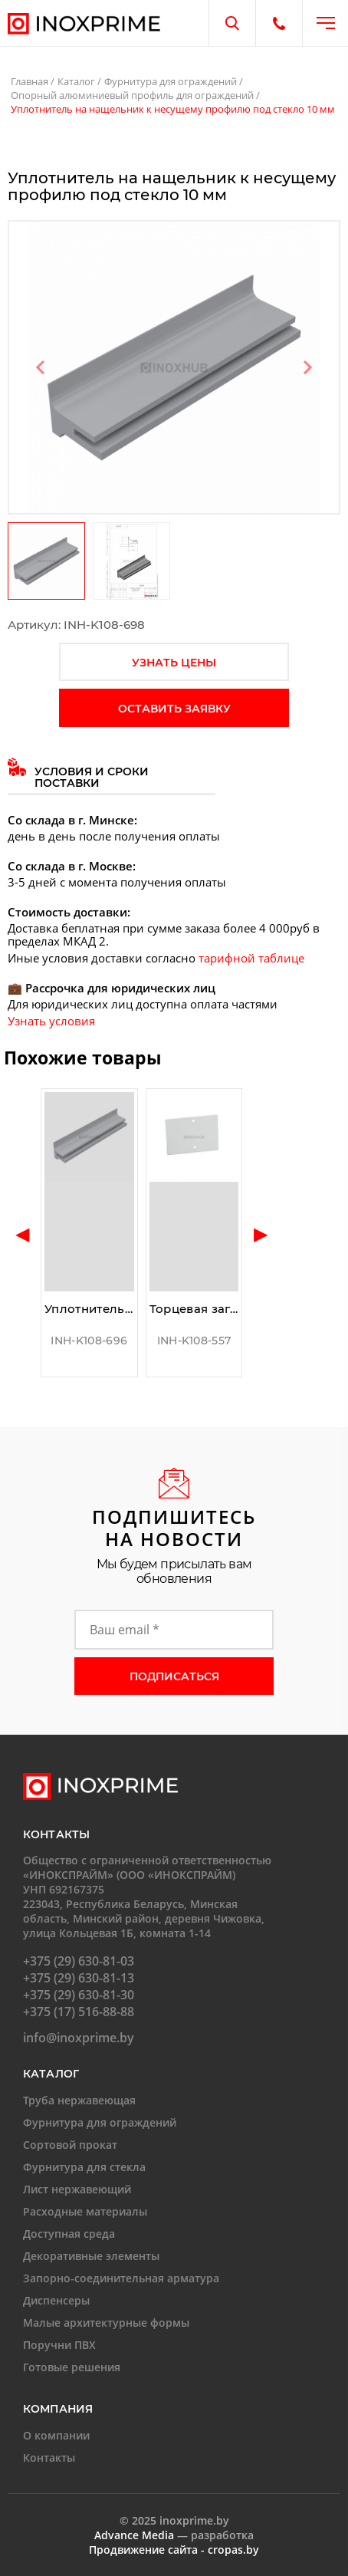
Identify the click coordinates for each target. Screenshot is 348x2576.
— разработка (174, 2535)
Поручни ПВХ (59, 2344)
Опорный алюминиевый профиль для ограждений (132, 95)
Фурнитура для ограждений (170, 81)
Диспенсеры (56, 2300)
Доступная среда (69, 2233)
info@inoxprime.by (78, 2037)
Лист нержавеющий (77, 2189)
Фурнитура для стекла (84, 2167)
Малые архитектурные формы (106, 2322)
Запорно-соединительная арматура (121, 2278)
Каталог (76, 81)
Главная (29, 81)
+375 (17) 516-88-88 (78, 2011)
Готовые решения (71, 2367)
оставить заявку (174, 709)
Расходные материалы (85, 2211)
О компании (56, 2435)
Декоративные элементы (91, 2256)
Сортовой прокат (70, 2144)
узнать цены (174, 662)
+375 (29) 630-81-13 (78, 1977)
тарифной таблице (251, 958)
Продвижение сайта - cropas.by (174, 2549)
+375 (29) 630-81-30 (78, 1994)
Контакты (49, 2457)
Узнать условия (51, 1020)
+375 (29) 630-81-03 (78, 1961)
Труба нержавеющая (79, 2100)
